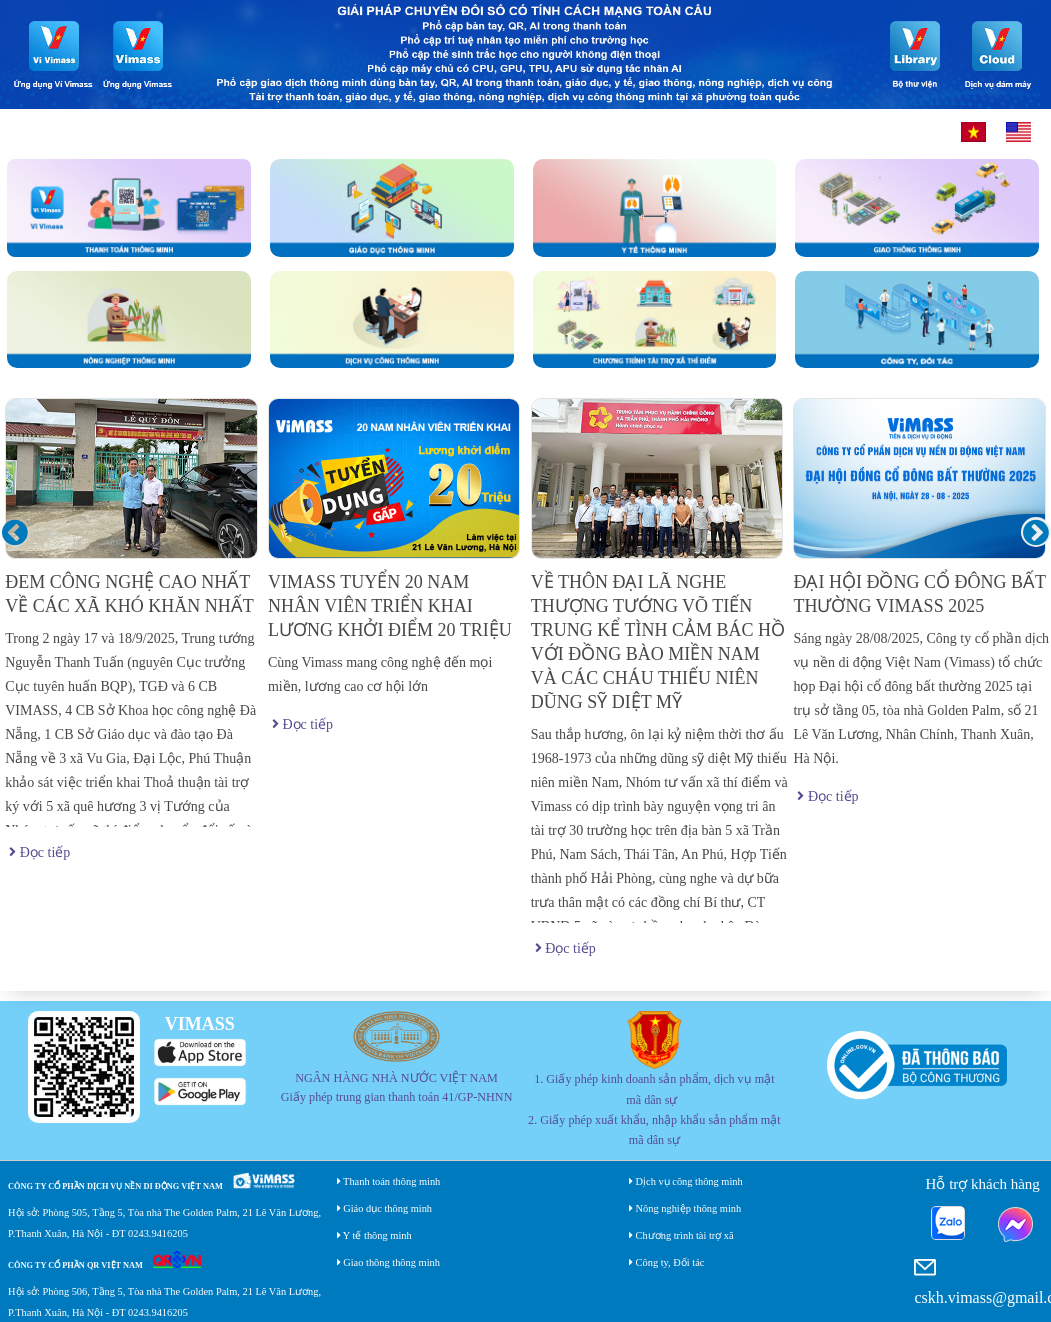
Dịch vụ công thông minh (686, 1181)
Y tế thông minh (374, 1235)
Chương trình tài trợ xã (681, 1235)
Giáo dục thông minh (384, 1208)
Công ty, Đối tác (666, 1262)
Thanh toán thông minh (389, 1181)
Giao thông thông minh (388, 1262)
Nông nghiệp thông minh (685, 1208)
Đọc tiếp (39, 852)
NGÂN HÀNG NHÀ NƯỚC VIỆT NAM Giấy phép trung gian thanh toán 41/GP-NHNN (397, 1087)
